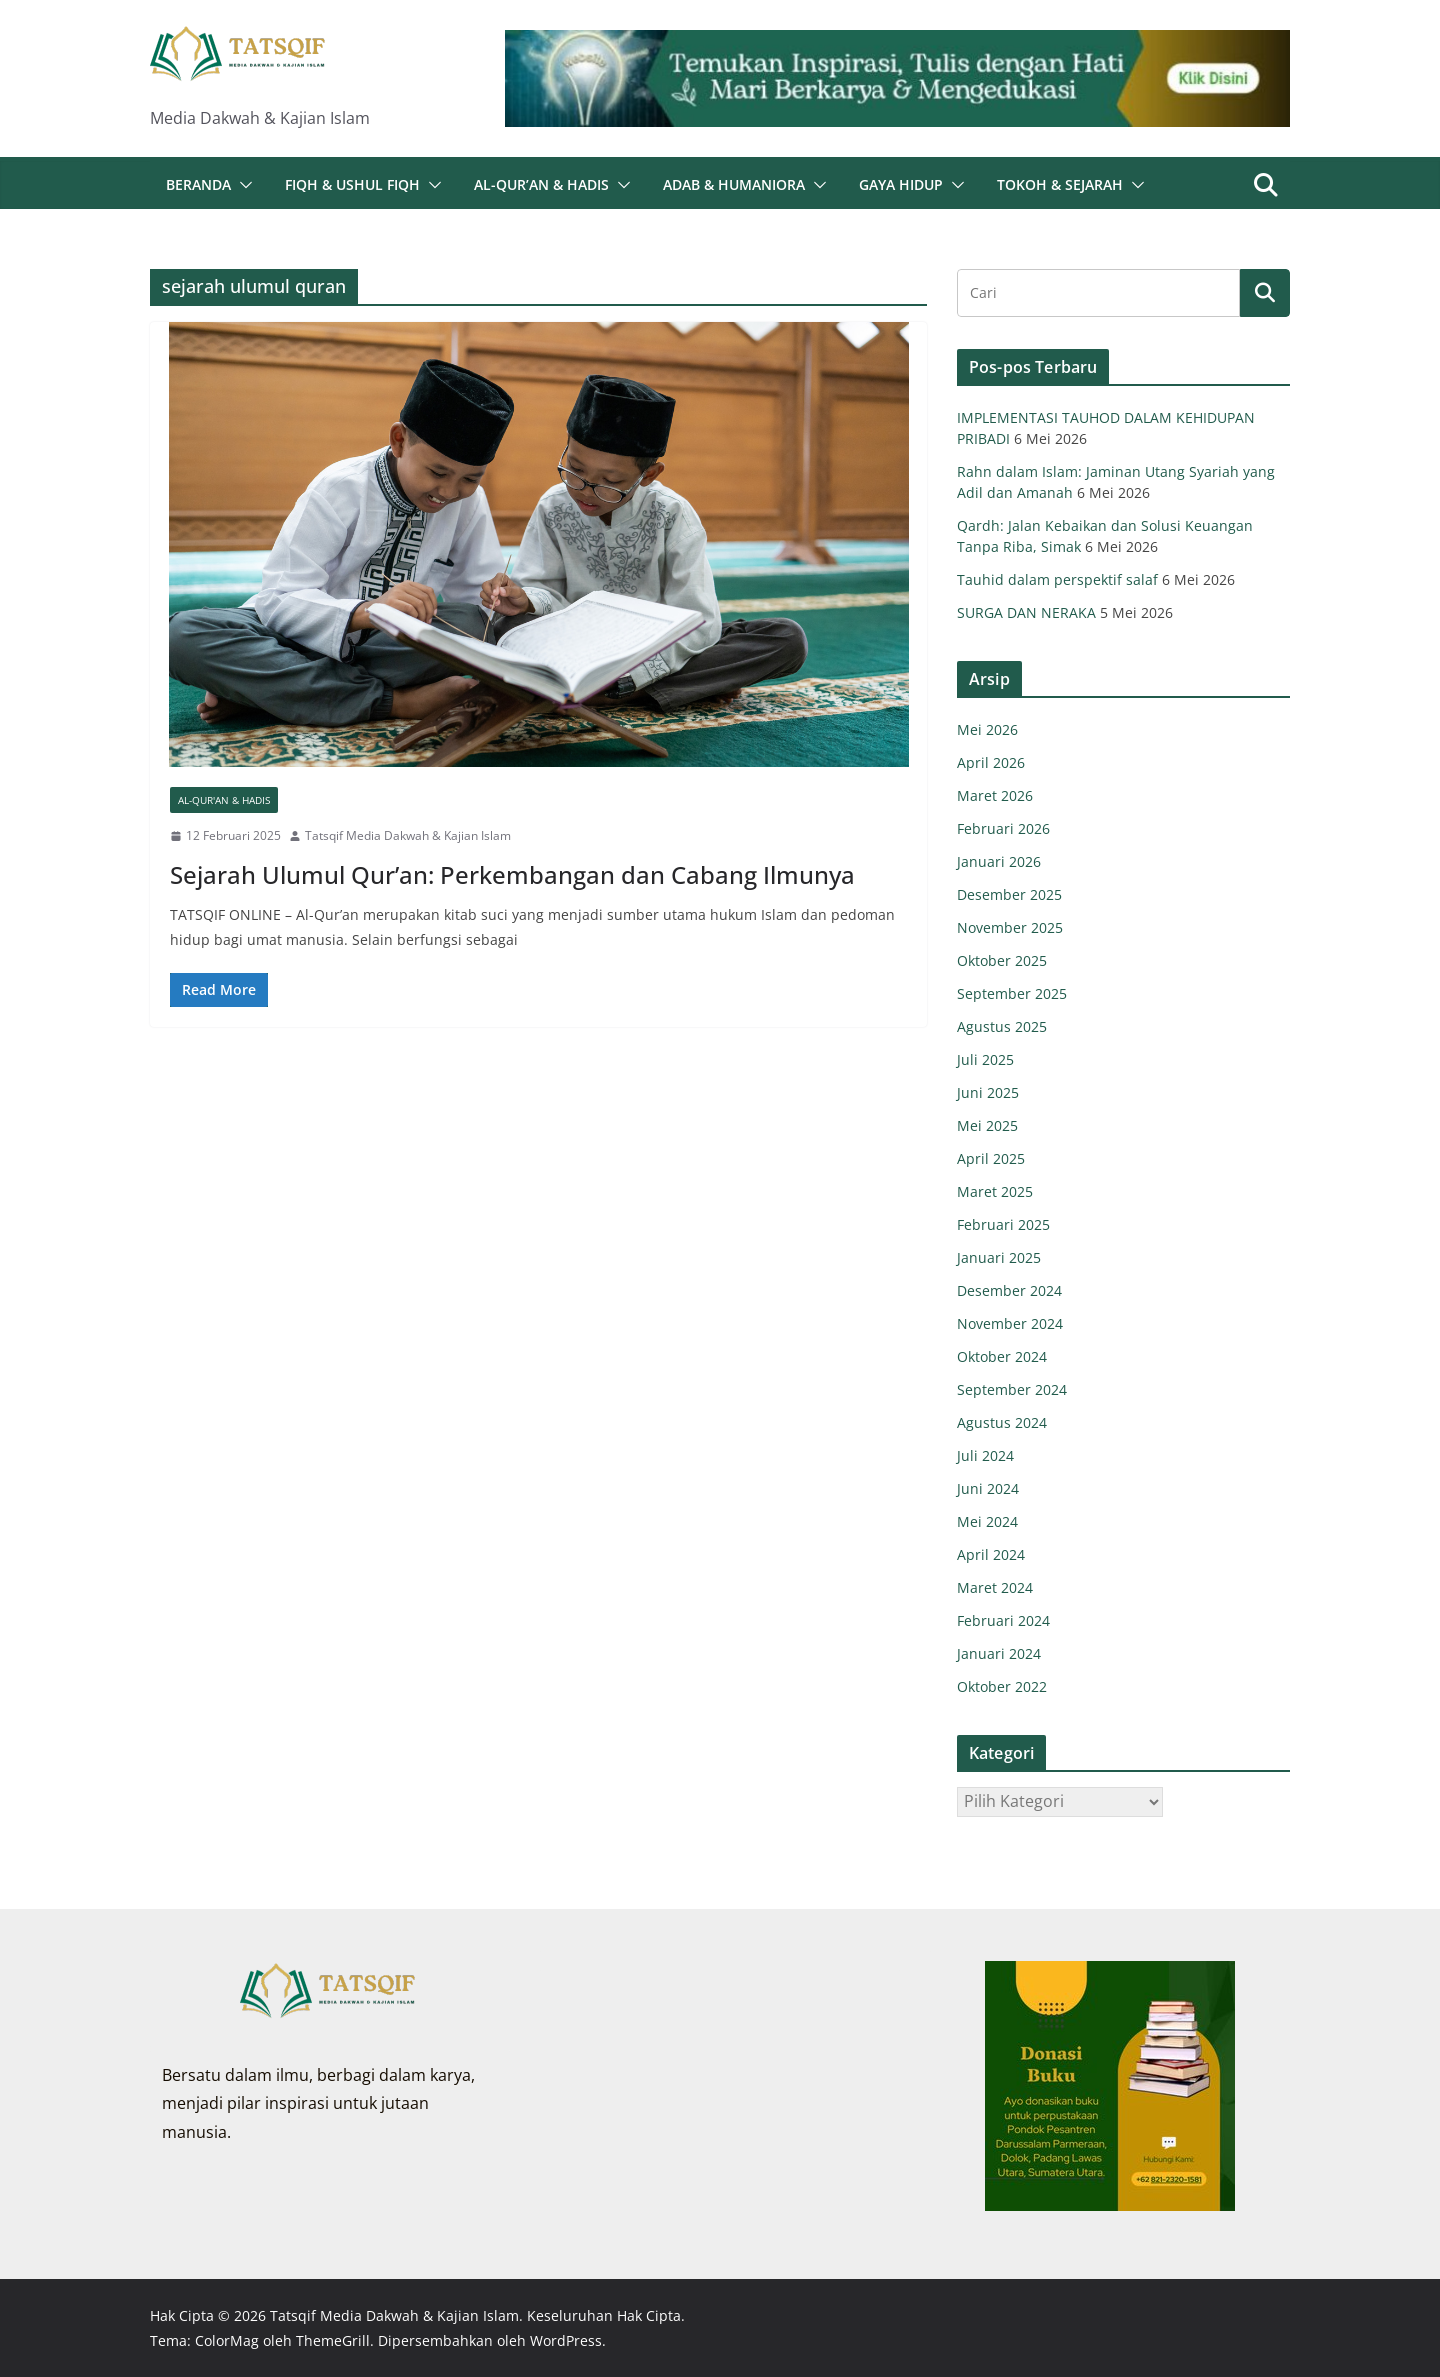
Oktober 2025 (1002, 960)
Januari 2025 (999, 1257)
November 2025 (1010, 927)
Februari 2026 (1003, 828)
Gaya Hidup (901, 184)
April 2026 (991, 762)
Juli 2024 (985, 1455)
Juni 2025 (988, 1092)
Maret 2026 (995, 795)
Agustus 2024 (1002, 1422)
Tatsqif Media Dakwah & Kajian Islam (408, 835)
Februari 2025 (1003, 1224)
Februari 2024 (1003, 1620)
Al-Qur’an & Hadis (541, 184)
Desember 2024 (1009, 1290)
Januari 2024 (999, 1653)
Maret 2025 (995, 1191)
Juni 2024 (988, 1488)
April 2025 (991, 1158)
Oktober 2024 (1002, 1356)
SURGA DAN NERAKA (1026, 612)
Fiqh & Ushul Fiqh (352, 184)
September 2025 (1012, 993)
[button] (242, 185)
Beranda (198, 184)
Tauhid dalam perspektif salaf (1057, 579)
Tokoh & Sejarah (1060, 184)
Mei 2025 (987, 1125)
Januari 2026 (999, 861)
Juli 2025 (985, 1059)
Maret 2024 (995, 1587)
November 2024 (1010, 1323)
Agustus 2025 (1002, 1026)
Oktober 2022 (1002, 1686)
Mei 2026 (987, 729)
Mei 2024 (987, 1521)
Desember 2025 (1009, 894)
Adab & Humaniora (734, 184)
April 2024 (991, 1554)
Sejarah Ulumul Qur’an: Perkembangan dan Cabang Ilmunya (512, 874)
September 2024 (1012, 1389)
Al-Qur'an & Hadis (224, 800)
